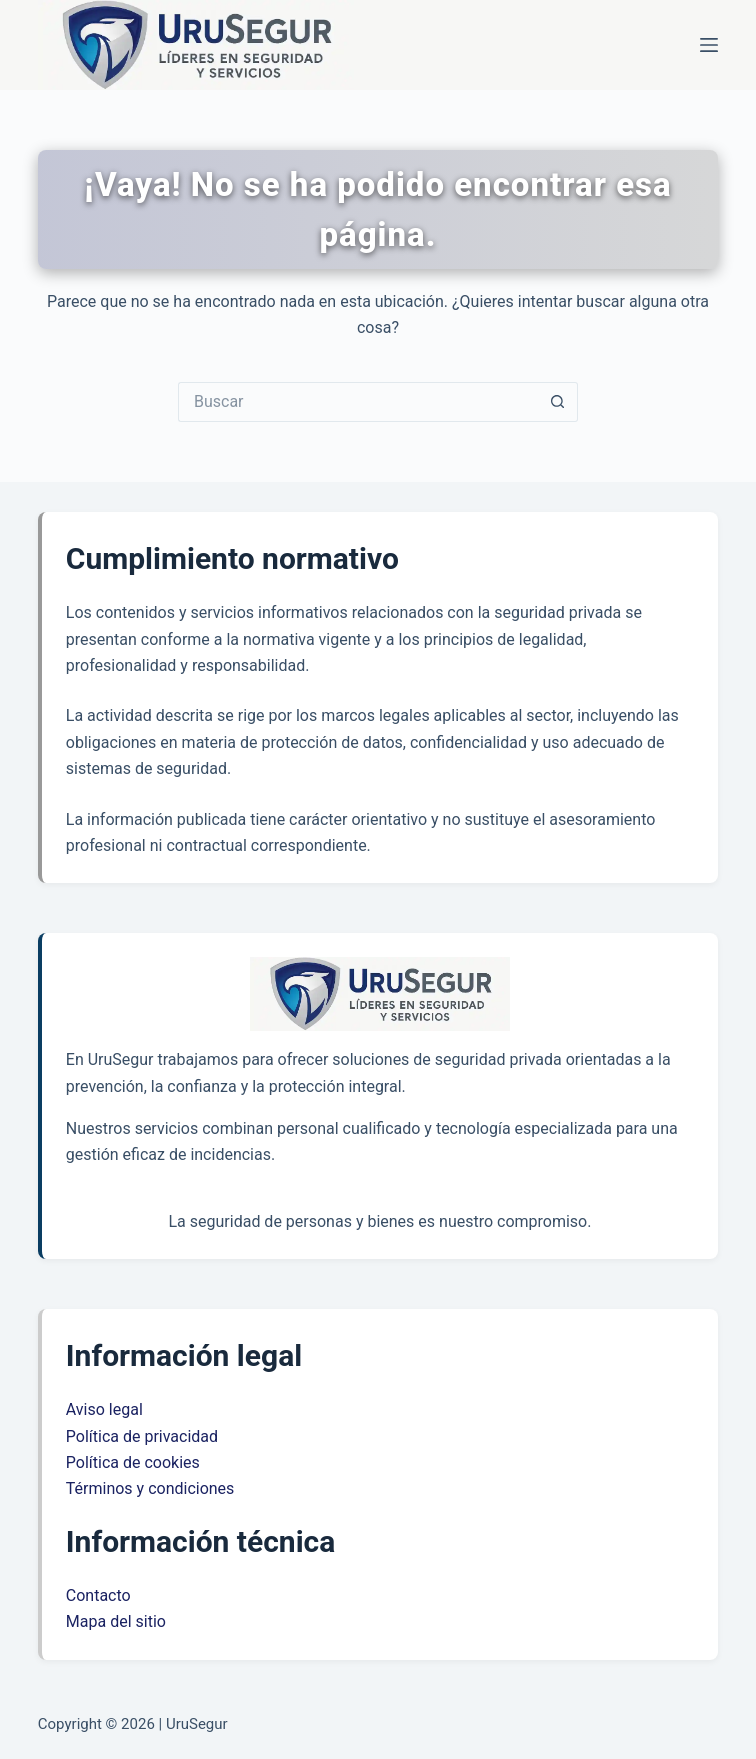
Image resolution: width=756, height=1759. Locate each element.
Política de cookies (133, 1462)
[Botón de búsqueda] (558, 402)
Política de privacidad (142, 1436)
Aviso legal (104, 1409)
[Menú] (709, 45)
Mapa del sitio (116, 1621)
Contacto (98, 1595)
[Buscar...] (358, 402)
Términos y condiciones (150, 1488)
